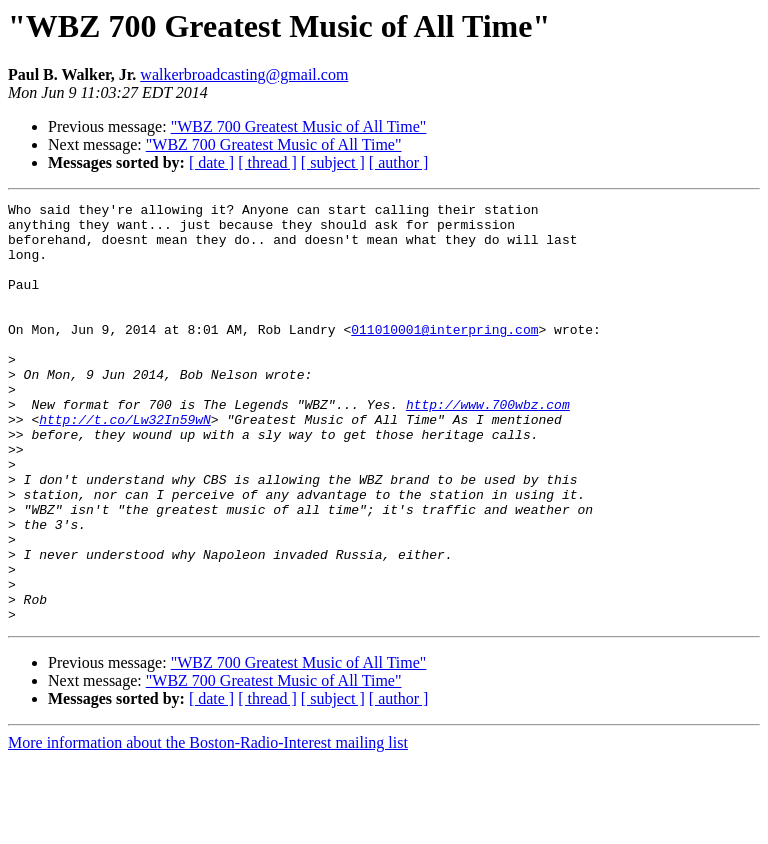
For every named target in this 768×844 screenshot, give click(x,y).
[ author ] (399, 162)
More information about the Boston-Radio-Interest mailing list (208, 826)
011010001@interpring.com (444, 356)
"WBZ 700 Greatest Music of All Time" (299, 126)
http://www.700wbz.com (488, 446)
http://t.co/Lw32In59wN (125, 464)
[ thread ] (267, 162)
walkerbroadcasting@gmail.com (244, 74)
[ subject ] (333, 162)
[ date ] (211, 162)
